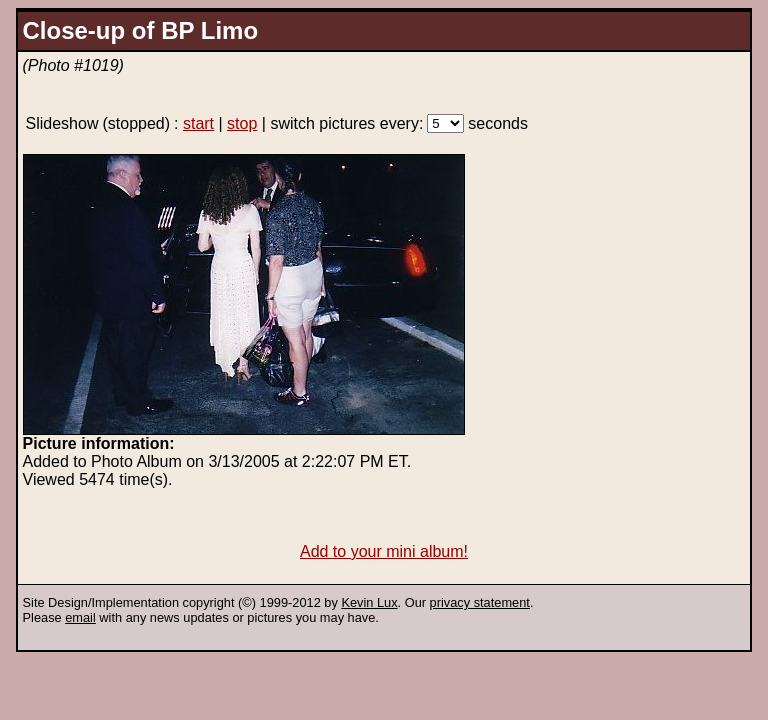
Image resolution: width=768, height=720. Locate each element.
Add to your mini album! (384, 551)
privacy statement (480, 602)
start (198, 123)
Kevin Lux (369, 602)
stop (242, 123)
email (80, 617)
